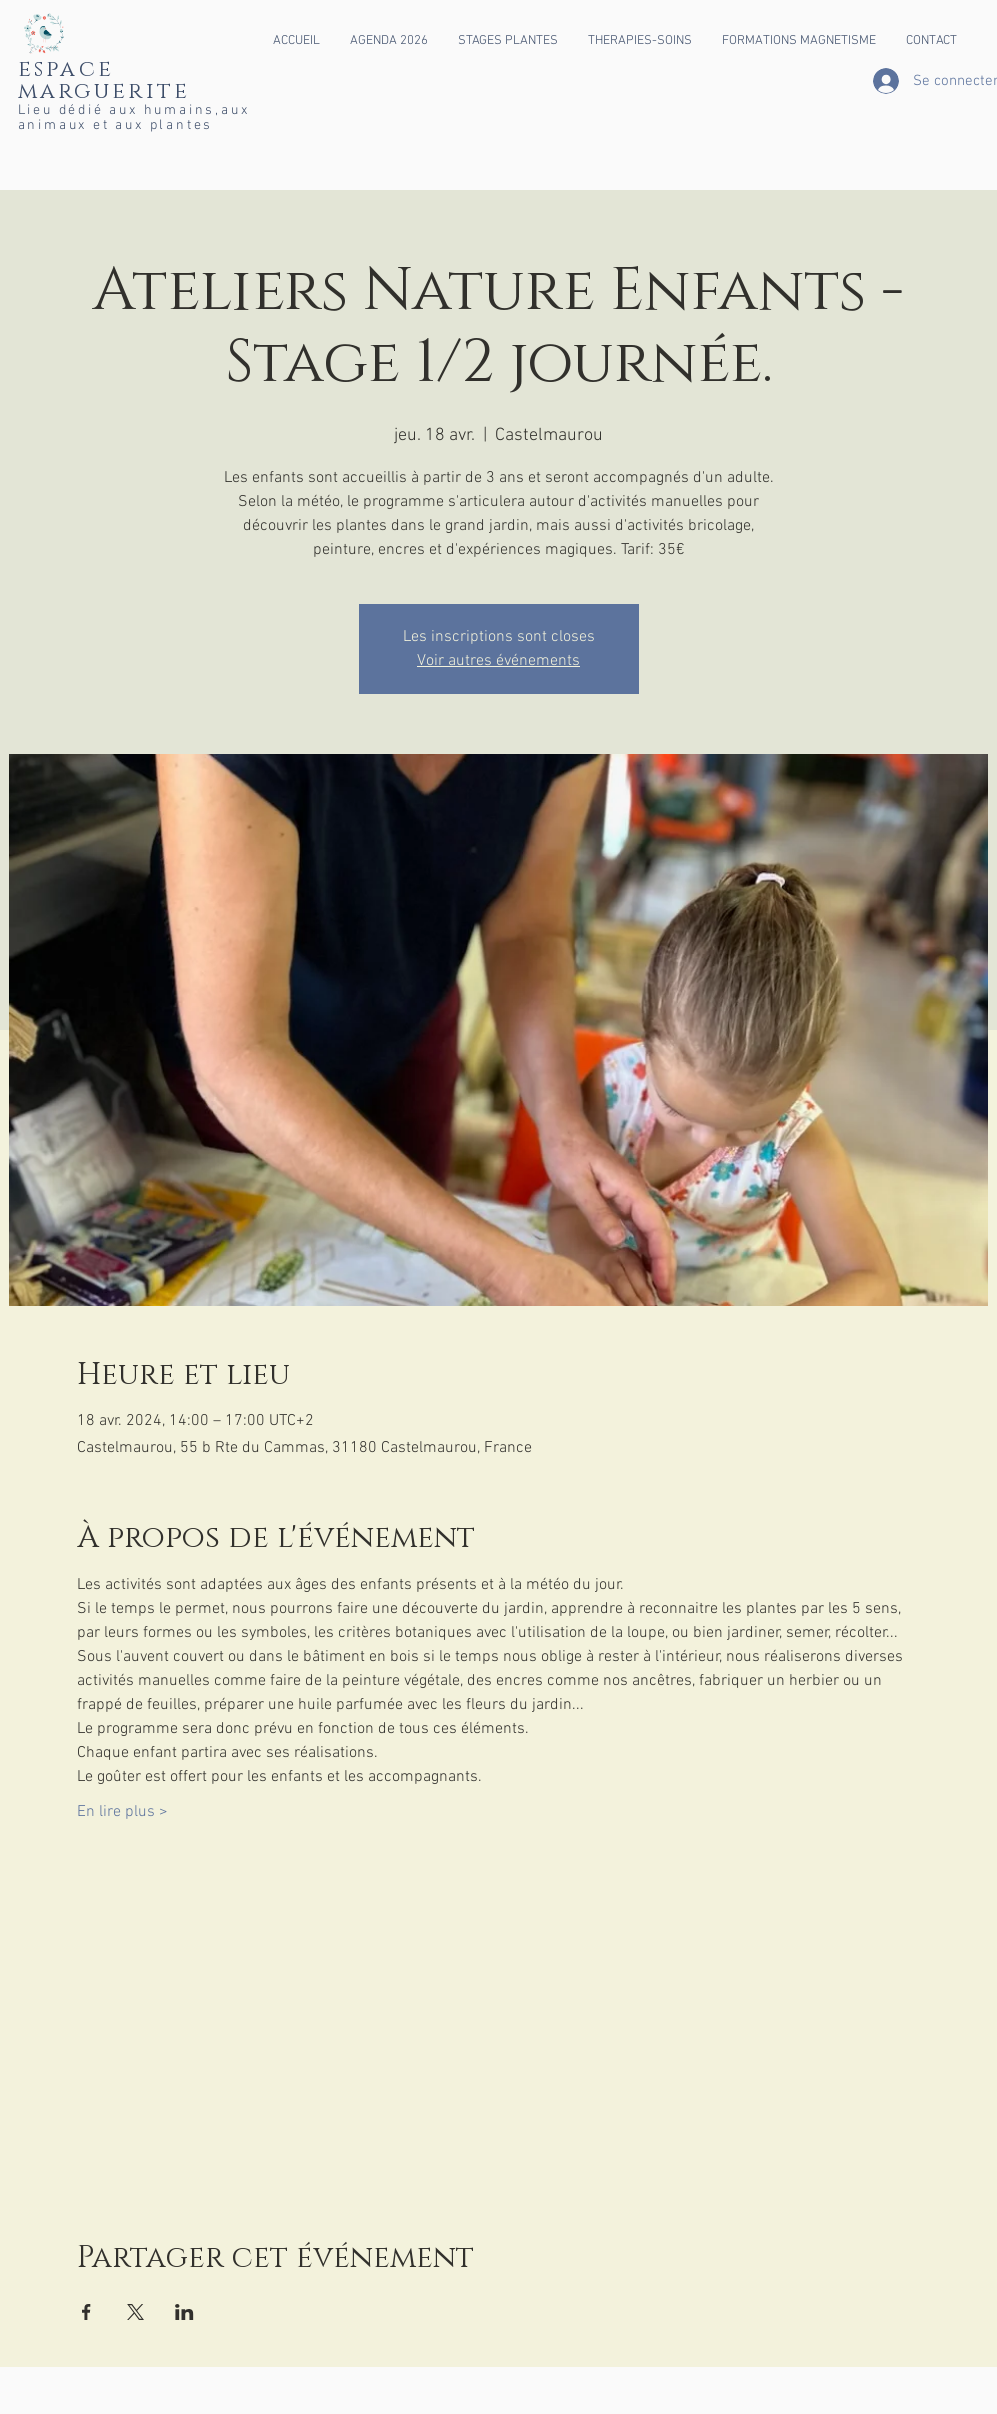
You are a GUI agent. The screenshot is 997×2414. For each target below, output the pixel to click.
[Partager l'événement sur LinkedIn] (184, 2312)
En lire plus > (122, 1812)
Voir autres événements (498, 661)
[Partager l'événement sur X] (135, 2312)
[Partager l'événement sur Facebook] (86, 2312)
